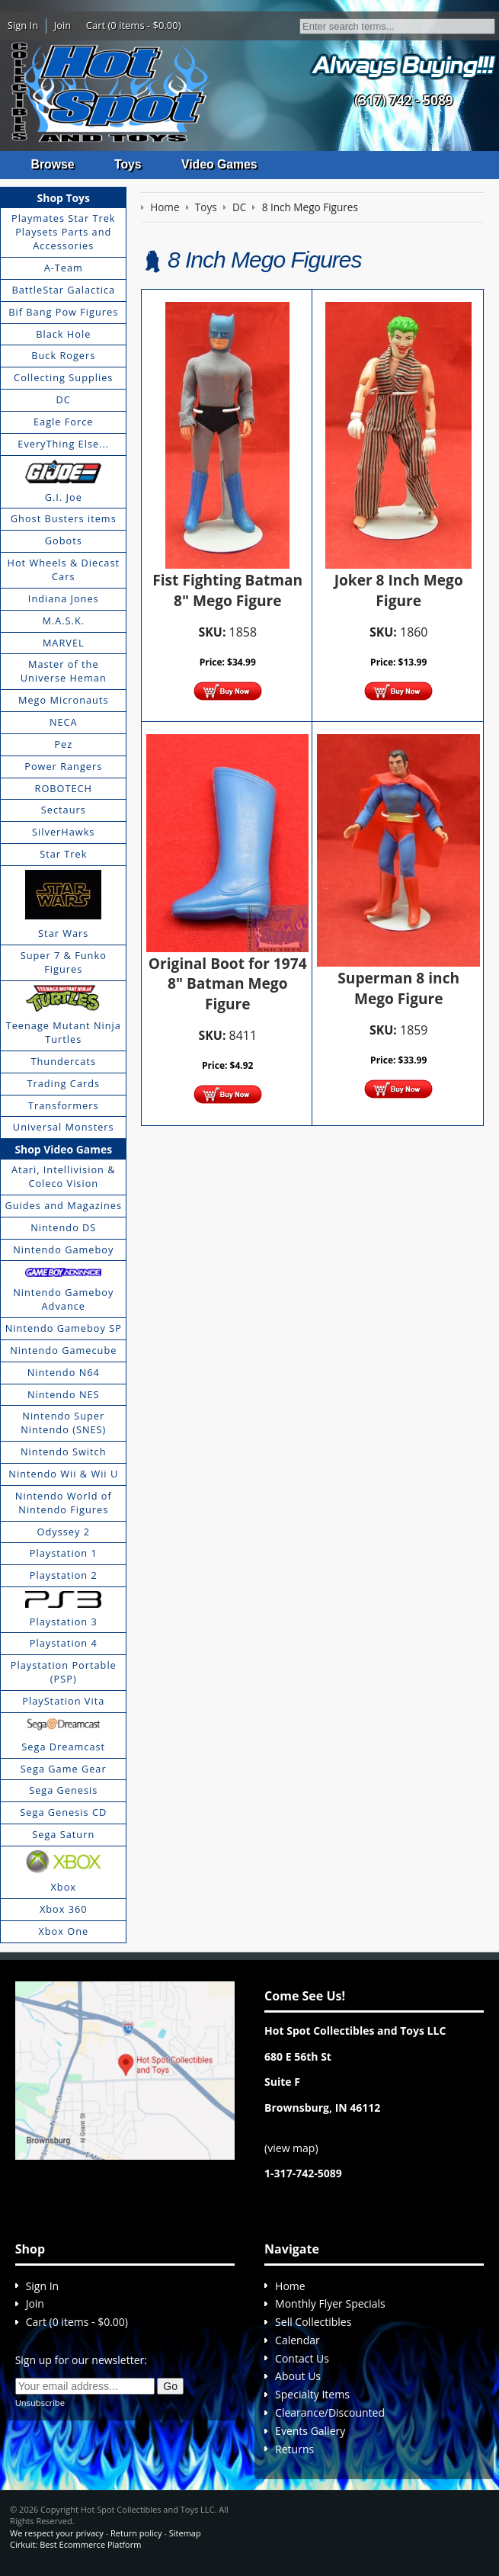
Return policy (136, 2533)
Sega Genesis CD (63, 1813)
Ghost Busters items (64, 519)
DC (63, 400)
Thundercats (63, 1061)
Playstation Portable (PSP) (64, 1672)
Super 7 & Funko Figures (64, 963)
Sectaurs (63, 810)
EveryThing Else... (63, 444)
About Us (298, 2376)
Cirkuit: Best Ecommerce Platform (75, 2544)
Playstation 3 (64, 1621)
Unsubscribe (40, 2403)
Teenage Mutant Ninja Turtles (63, 1033)
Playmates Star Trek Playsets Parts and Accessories (63, 232)
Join (63, 25)
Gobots (63, 541)
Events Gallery (310, 2431)
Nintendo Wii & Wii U (63, 1474)
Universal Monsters (63, 1127)
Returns (294, 2449)
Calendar (297, 2340)
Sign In (23, 25)
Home (290, 2286)
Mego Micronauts (63, 700)
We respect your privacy (57, 2533)
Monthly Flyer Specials (330, 2304)
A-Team (63, 267)
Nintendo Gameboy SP (63, 1329)
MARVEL (64, 643)
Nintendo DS (63, 1227)
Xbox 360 (64, 1909)
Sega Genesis (63, 1791)
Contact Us (302, 2358)
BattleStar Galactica (63, 290)
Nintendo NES (63, 1394)
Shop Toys (63, 198)
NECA (64, 723)
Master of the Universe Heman (64, 671)
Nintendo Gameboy (63, 1249)
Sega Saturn (63, 1835)
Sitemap (185, 2533)
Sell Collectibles (313, 2322)
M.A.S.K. (63, 620)
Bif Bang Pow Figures (63, 312)
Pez (63, 744)
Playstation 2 (64, 1576)
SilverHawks (63, 832)
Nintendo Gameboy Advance (63, 1300)
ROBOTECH (63, 788)
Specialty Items (312, 2395)
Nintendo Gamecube (63, 1350)
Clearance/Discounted (330, 2413)
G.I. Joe (63, 497)
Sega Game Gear (64, 1769)
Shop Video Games (63, 1149)
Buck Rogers (63, 356)
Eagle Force (64, 421)
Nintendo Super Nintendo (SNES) (63, 1423)
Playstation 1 (64, 1554)
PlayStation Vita (63, 1701)
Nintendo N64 (63, 1372)
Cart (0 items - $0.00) (133, 25)
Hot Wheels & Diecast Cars (64, 570)
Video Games (221, 164)
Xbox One (63, 1931)
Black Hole (63, 334)
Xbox (64, 1887)
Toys (128, 164)
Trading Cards (63, 1083)
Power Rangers (63, 766)
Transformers (63, 1105)
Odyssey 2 (63, 1531)
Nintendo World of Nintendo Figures (63, 1502)
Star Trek (63, 854)
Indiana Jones (63, 598)
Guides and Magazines (63, 1205)
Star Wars (63, 934)
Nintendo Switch (64, 1452)
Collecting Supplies (63, 378)
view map (291, 2148)
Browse (53, 164)
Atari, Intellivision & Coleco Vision (63, 1177)
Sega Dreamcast (63, 1746)
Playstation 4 (64, 1644)
